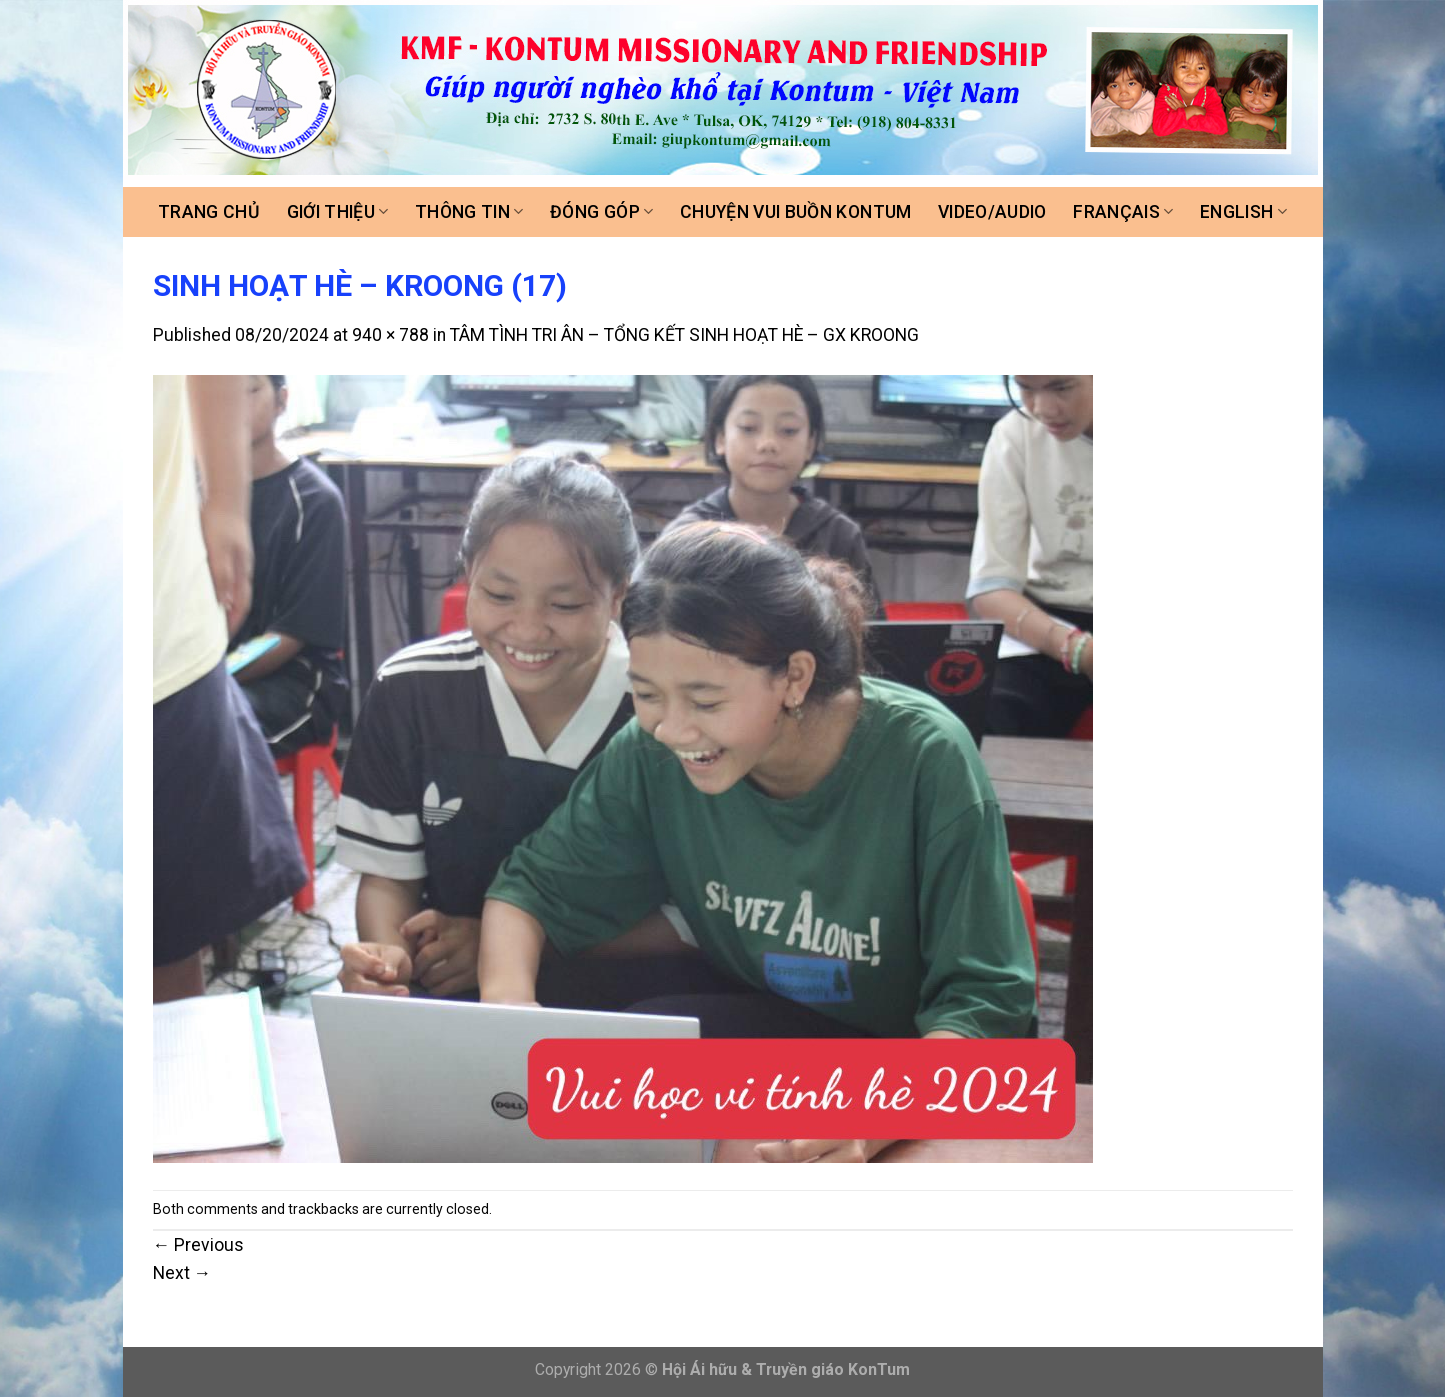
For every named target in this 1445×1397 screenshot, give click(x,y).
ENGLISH (1243, 212)
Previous (199, 1245)
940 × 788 (390, 335)
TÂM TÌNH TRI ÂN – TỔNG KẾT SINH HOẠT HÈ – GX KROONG (684, 335)
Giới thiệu (338, 212)
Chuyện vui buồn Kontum (796, 212)
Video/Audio (992, 212)
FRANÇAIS (1123, 212)
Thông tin (469, 212)
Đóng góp (601, 212)
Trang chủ (209, 212)
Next (182, 1273)
